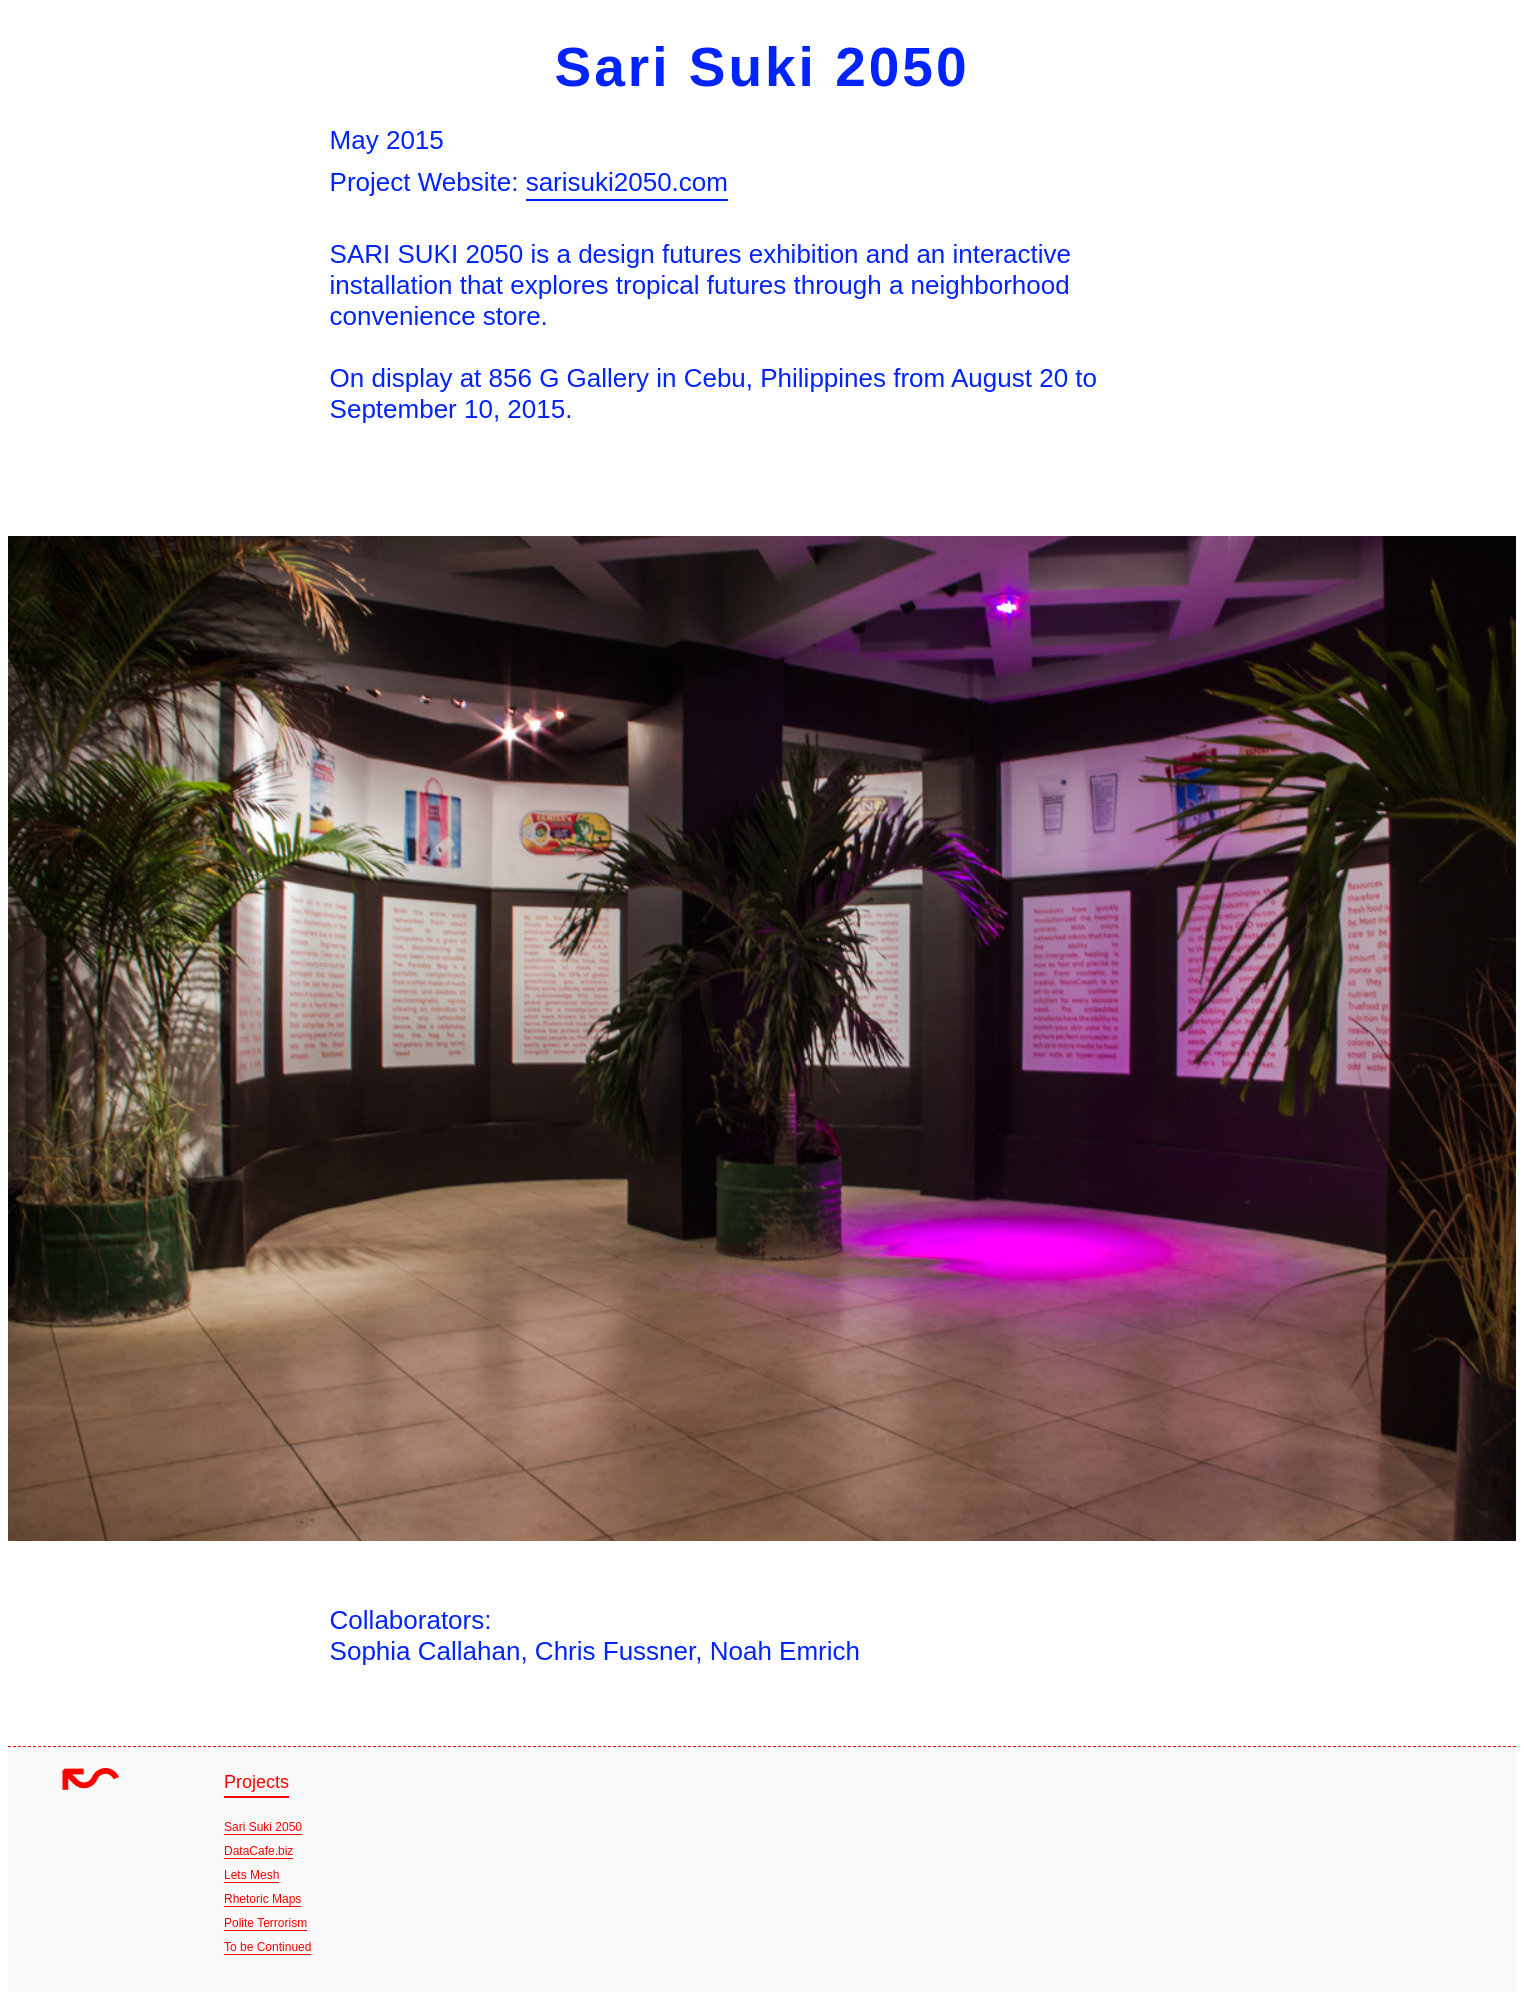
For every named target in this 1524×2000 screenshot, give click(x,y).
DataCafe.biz (258, 1851)
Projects (256, 1782)
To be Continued (267, 1947)
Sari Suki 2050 (263, 1827)
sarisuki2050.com (627, 182)
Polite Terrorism (265, 1923)
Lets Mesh (251, 1875)
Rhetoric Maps (262, 1899)
